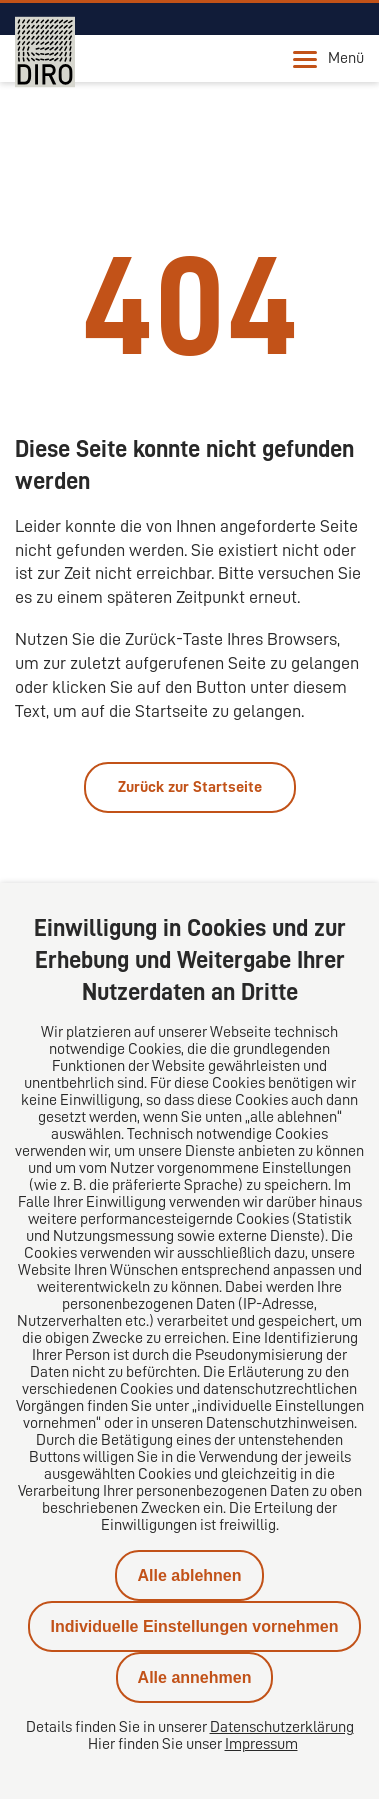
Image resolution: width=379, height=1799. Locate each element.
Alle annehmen (195, 1677)
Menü (328, 59)
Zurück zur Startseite (190, 787)
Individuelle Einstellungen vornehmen (194, 1626)
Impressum (261, 1744)
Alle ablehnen (189, 1575)
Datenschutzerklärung (282, 1727)
